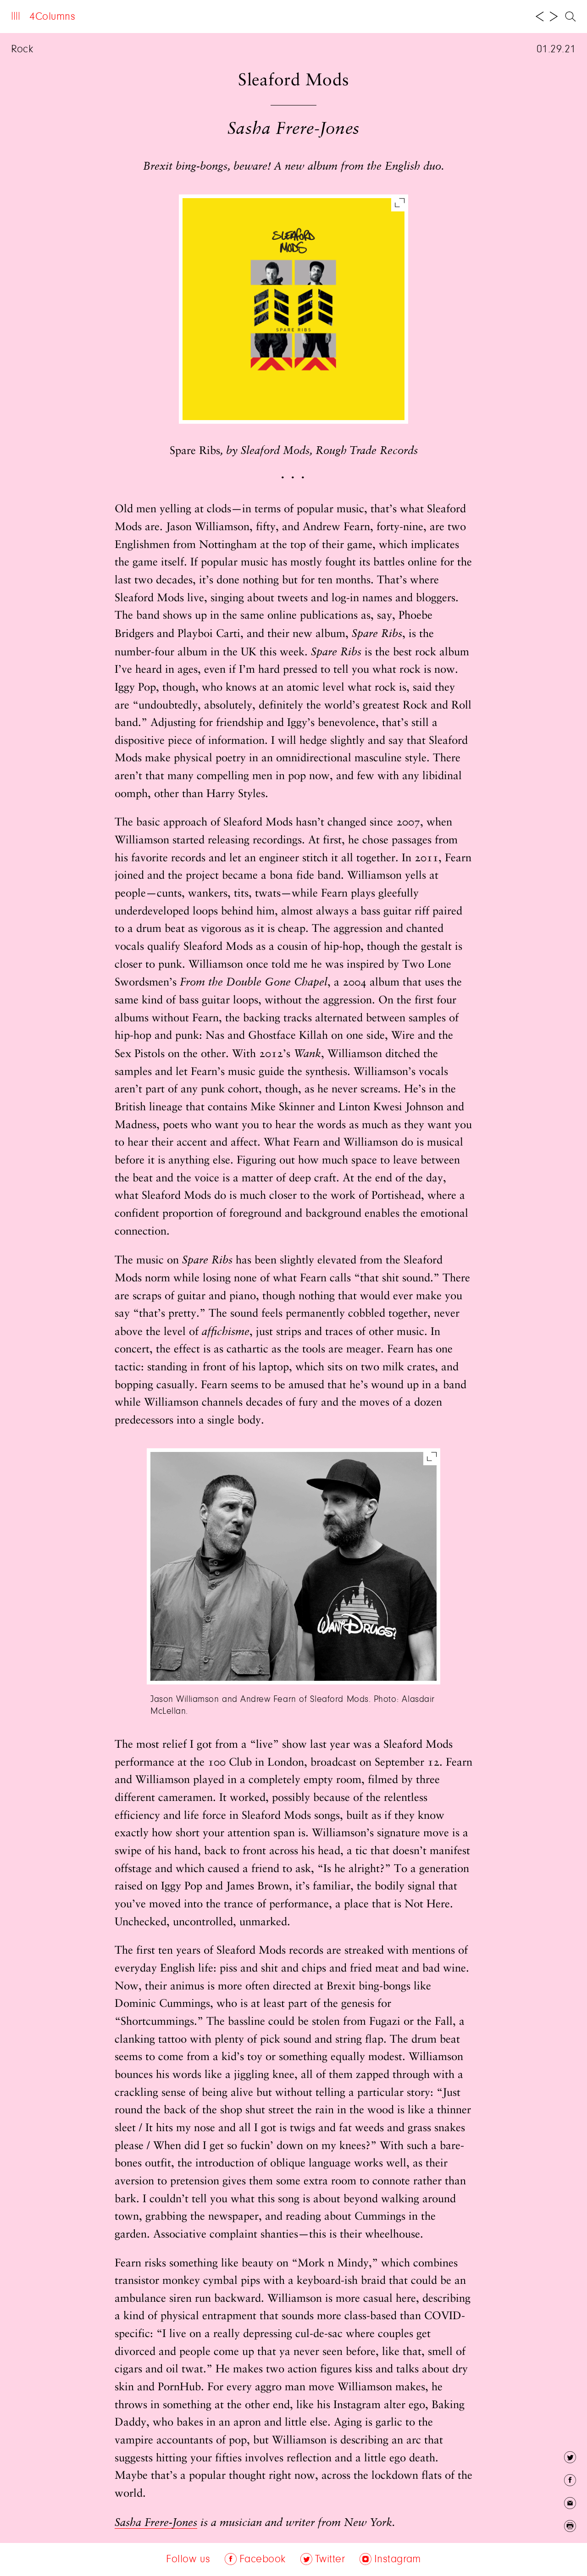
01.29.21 (556, 49)
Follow (190, 16)
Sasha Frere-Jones (156, 2522)
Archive (145, 16)
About (102, 16)
